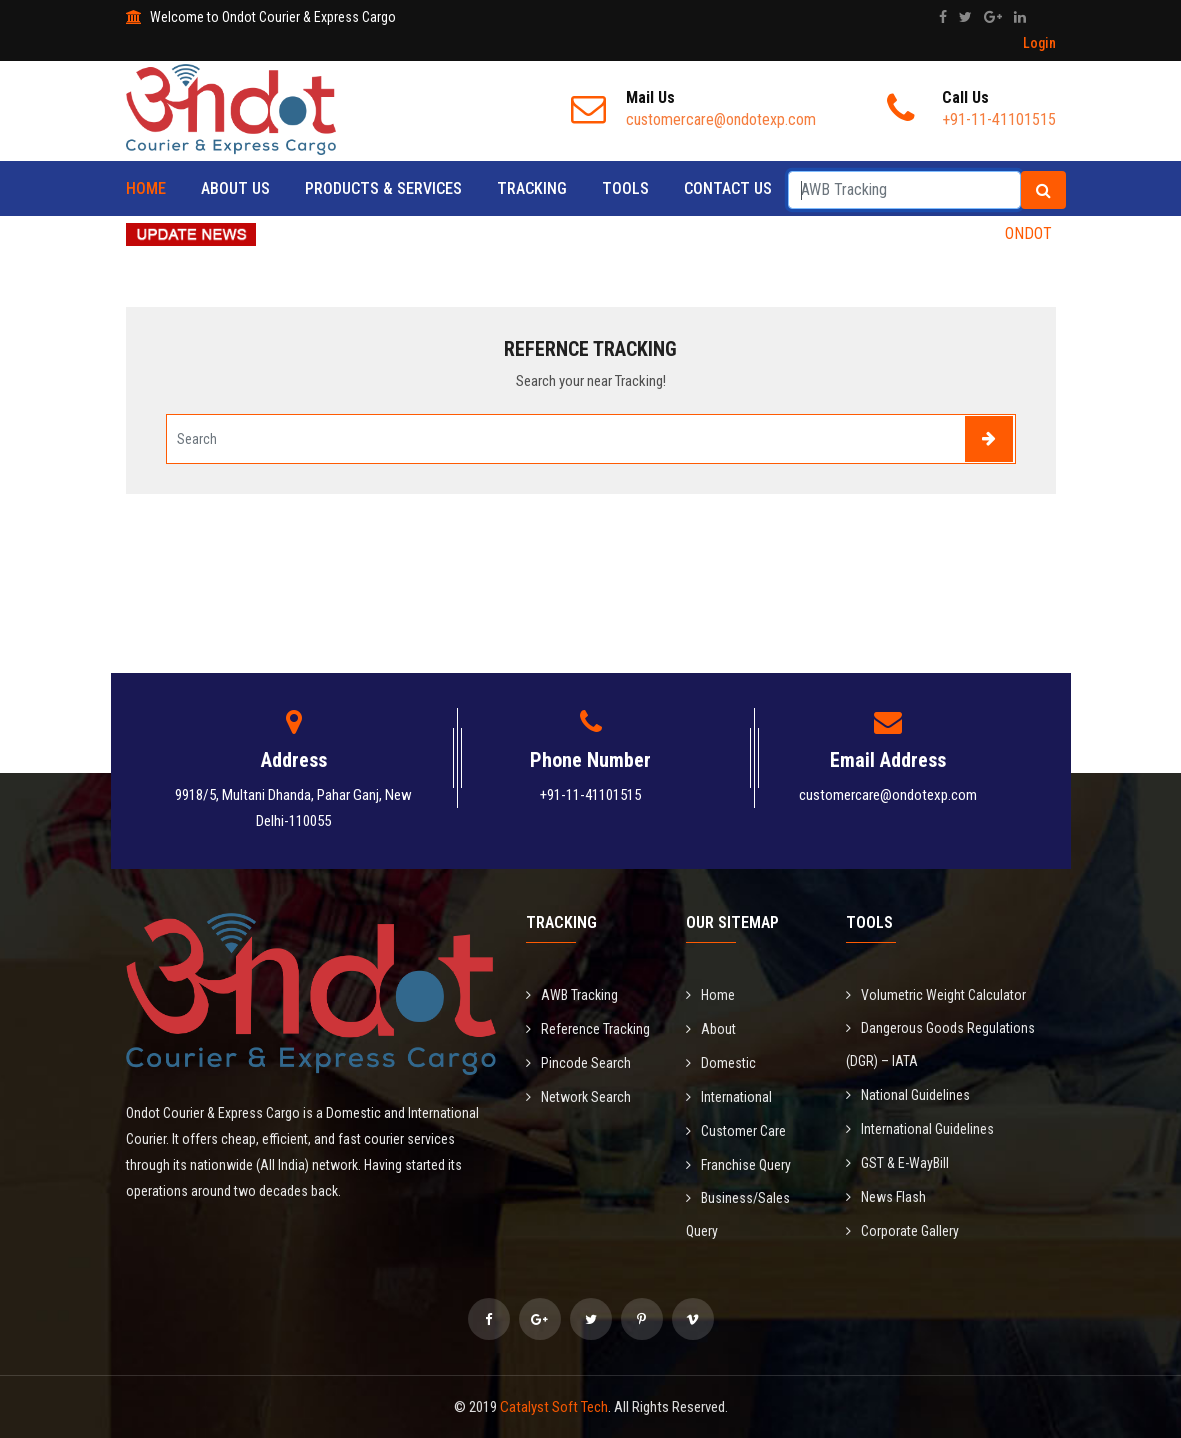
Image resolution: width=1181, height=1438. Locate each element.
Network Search (578, 1097)
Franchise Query (738, 1165)
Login (1039, 43)
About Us (235, 188)
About (711, 1029)
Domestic (721, 1063)
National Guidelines (908, 1095)
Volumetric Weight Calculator (936, 995)
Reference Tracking (588, 1029)
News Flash (886, 1197)
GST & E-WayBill (897, 1163)
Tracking (532, 188)
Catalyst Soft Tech (554, 1407)
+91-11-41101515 (590, 795)
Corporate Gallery (902, 1231)
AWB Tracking (572, 995)
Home (146, 188)
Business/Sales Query (738, 1214)
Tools (625, 188)
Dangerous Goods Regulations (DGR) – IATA (940, 1044)
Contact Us (728, 188)
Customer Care (736, 1131)
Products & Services (383, 188)
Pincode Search (578, 1063)
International (729, 1097)
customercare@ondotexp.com (888, 795)
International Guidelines (920, 1129)
